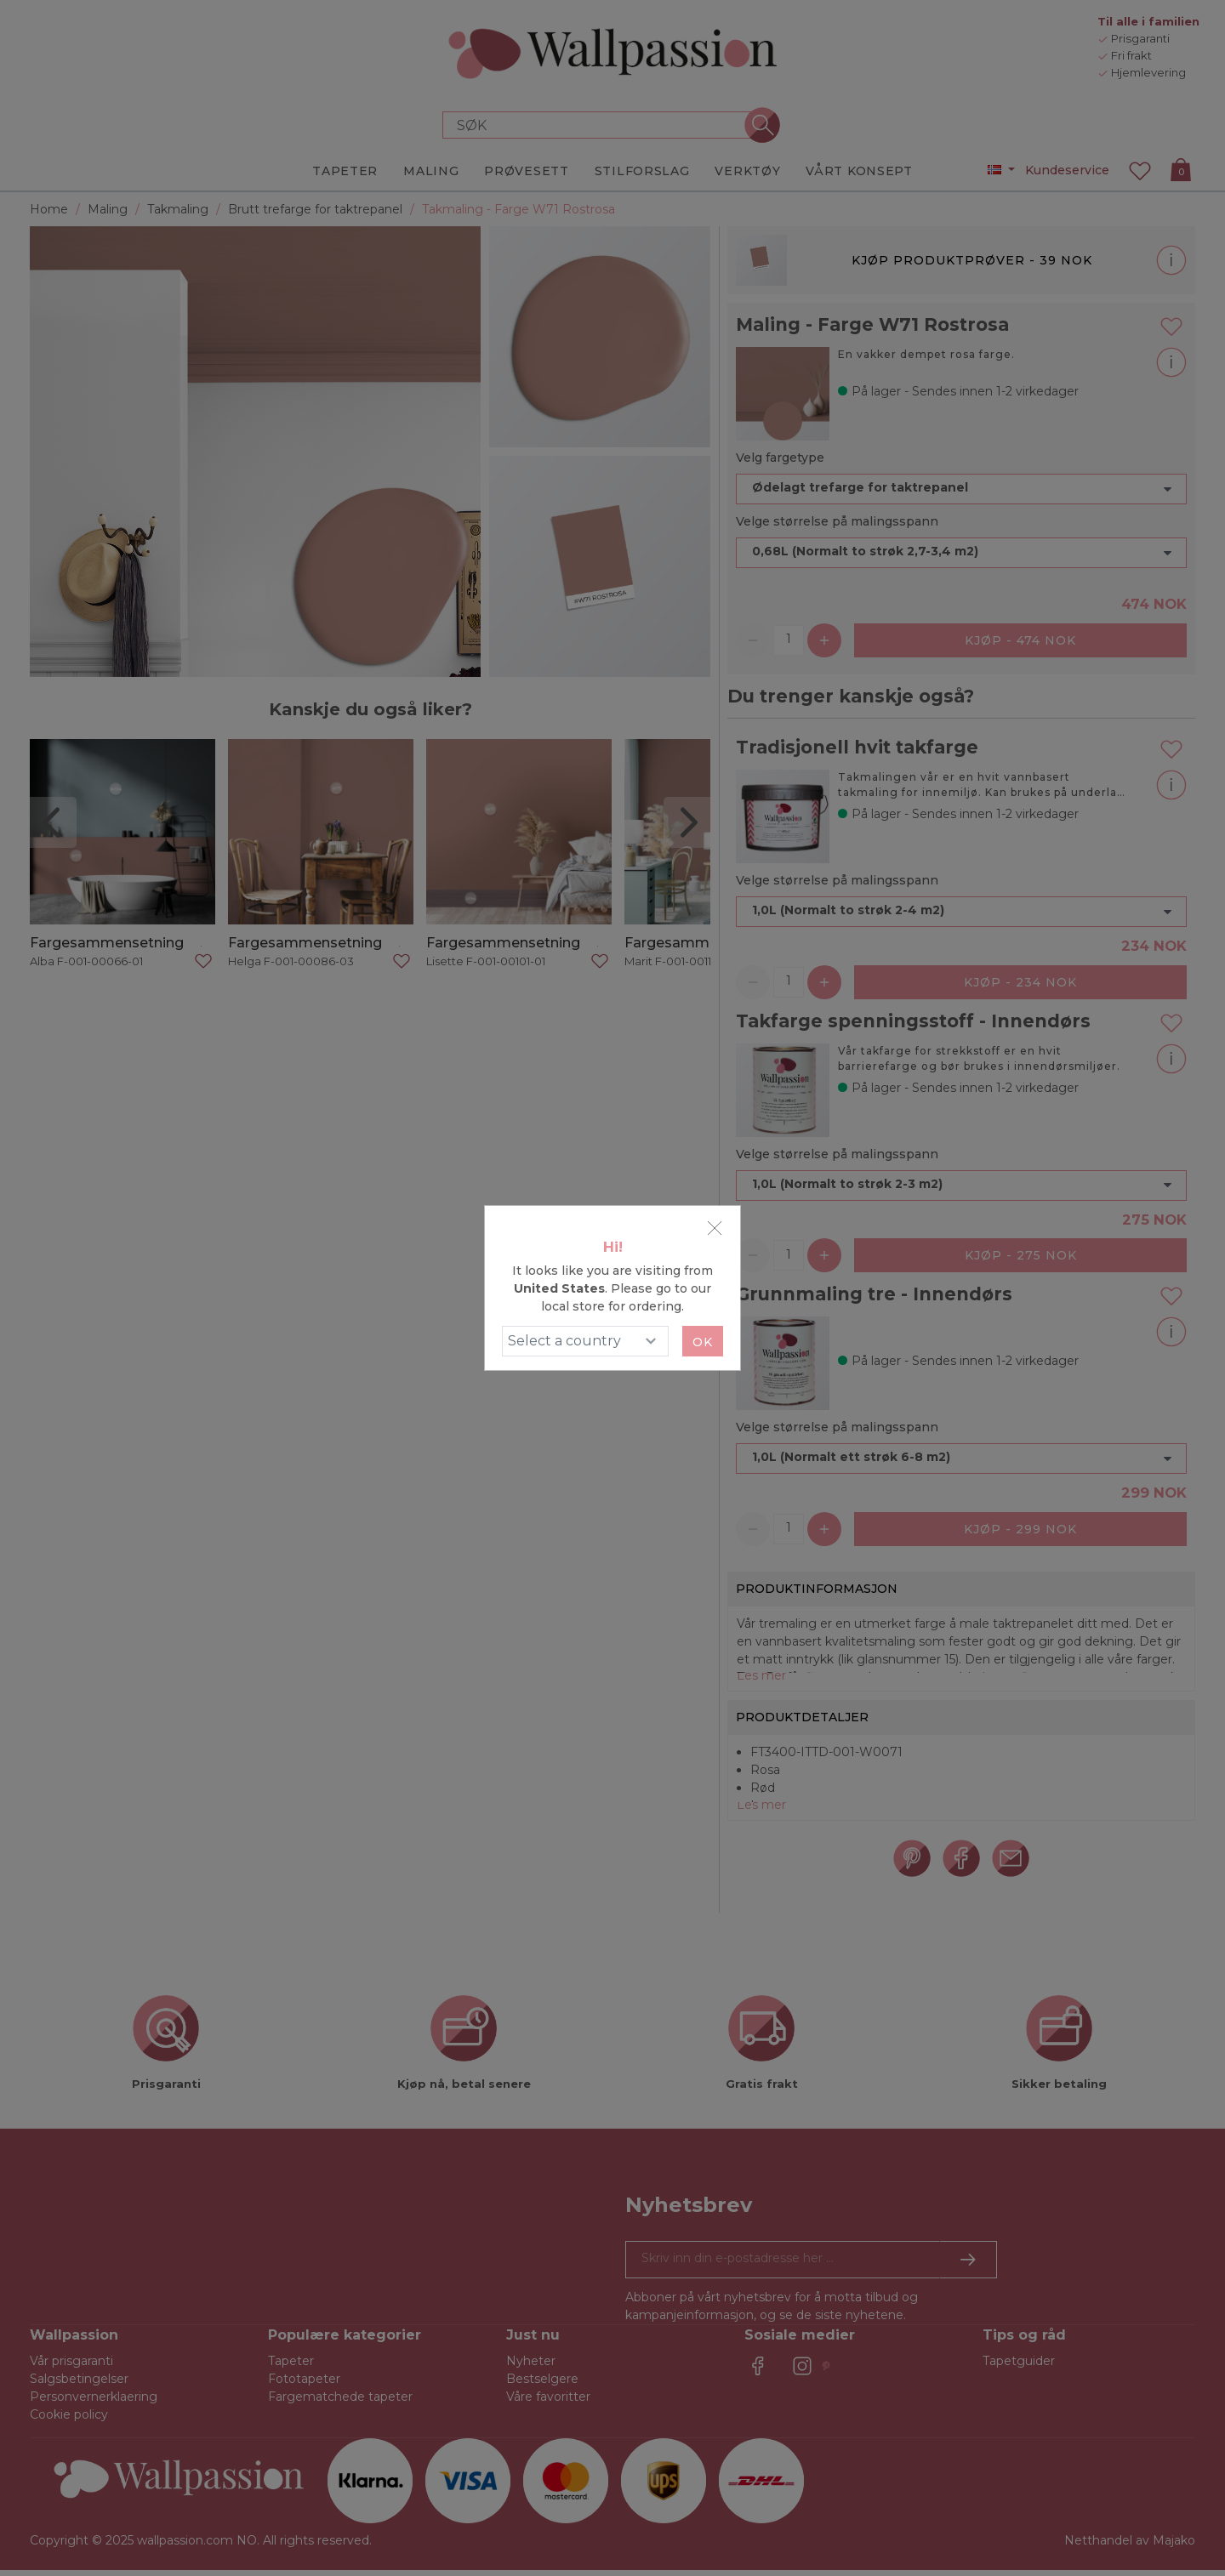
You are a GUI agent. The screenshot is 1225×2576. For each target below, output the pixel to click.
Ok (702, 1342)
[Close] (714, 1228)
